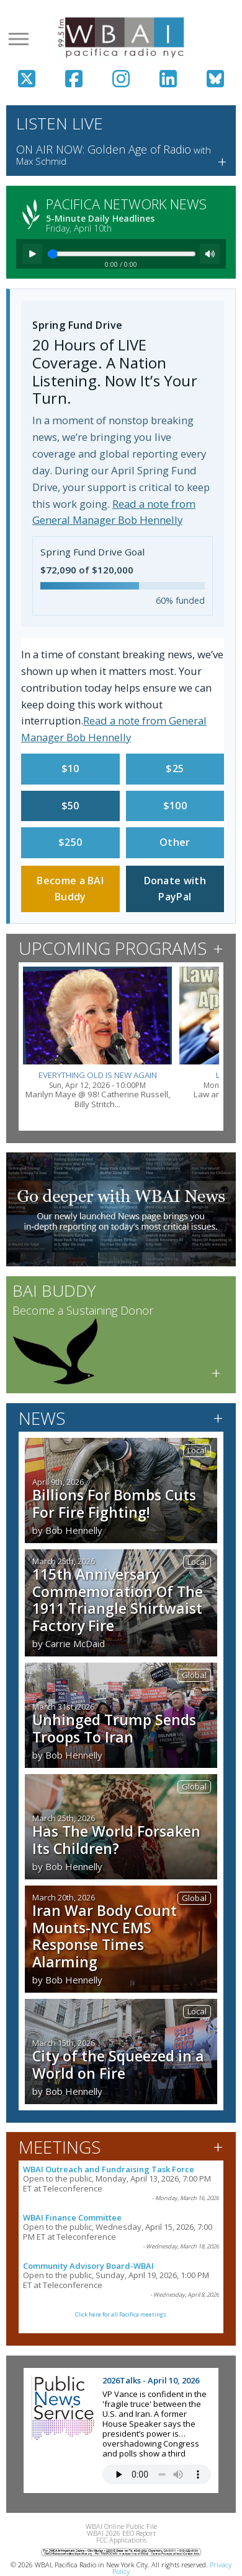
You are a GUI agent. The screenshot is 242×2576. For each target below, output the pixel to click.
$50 (70, 805)
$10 (70, 768)
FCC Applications (121, 2539)
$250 (70, 842)
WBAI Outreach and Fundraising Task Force (108, 2169)
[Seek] (121, 253)
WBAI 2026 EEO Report (121, 2533)
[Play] (32, 254)
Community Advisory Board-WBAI (88, 2265)
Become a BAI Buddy (70, 888)
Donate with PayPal (175, 888)
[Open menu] (18, 39)
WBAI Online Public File (121, 2526)
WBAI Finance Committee (72, 2217)
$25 (175, 768)
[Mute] (210, 254)
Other (174, 842)
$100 (175, 805)
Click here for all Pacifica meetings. (121, 2314)
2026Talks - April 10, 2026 (150, 2380)
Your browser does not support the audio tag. (156, 2474)
